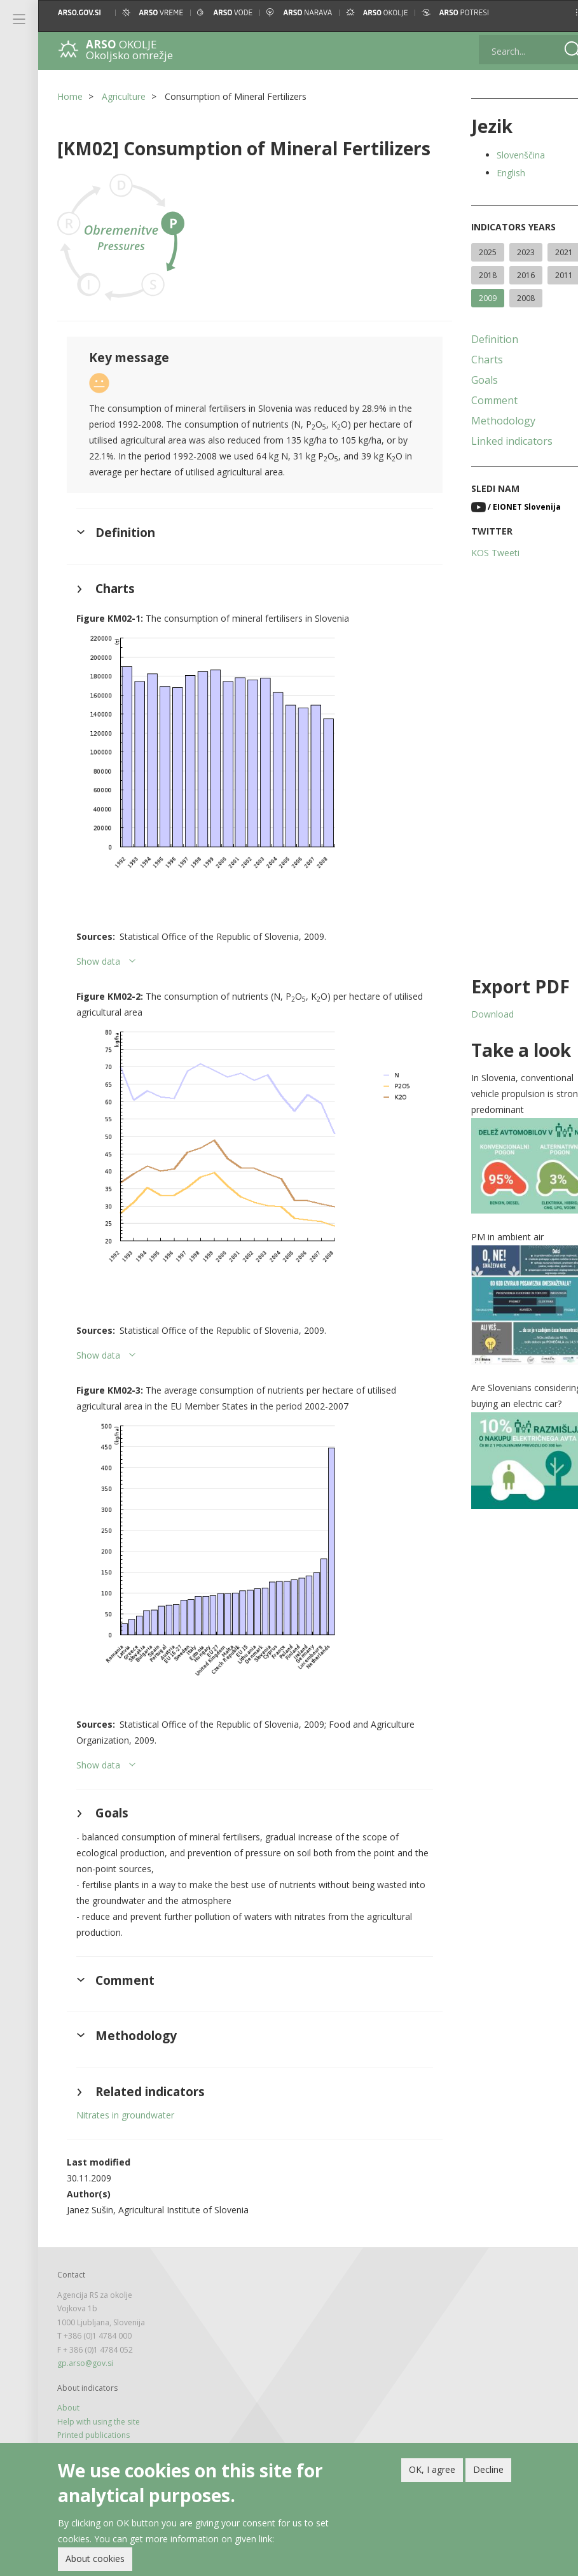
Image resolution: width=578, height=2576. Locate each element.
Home (70, 96)
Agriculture (124, 96)
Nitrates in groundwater (125, 2074)
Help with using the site (98, 2379)
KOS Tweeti (479, 553)
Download (476, 1014)
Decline (488, 2469)
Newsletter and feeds (95, 2407)
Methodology (487, 421)
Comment (478, 400)
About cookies (95, 2558)
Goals (468, 380)
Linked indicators (496, 441)
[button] (557, 12)
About (68, 2366)
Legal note (76, 2420)
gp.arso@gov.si (85, 2321)
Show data (98, 947)
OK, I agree (432, 2469)
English (495, 173)
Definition (478, 339)
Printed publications (93, 2393)
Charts (471, 360)
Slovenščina (505, 155)
